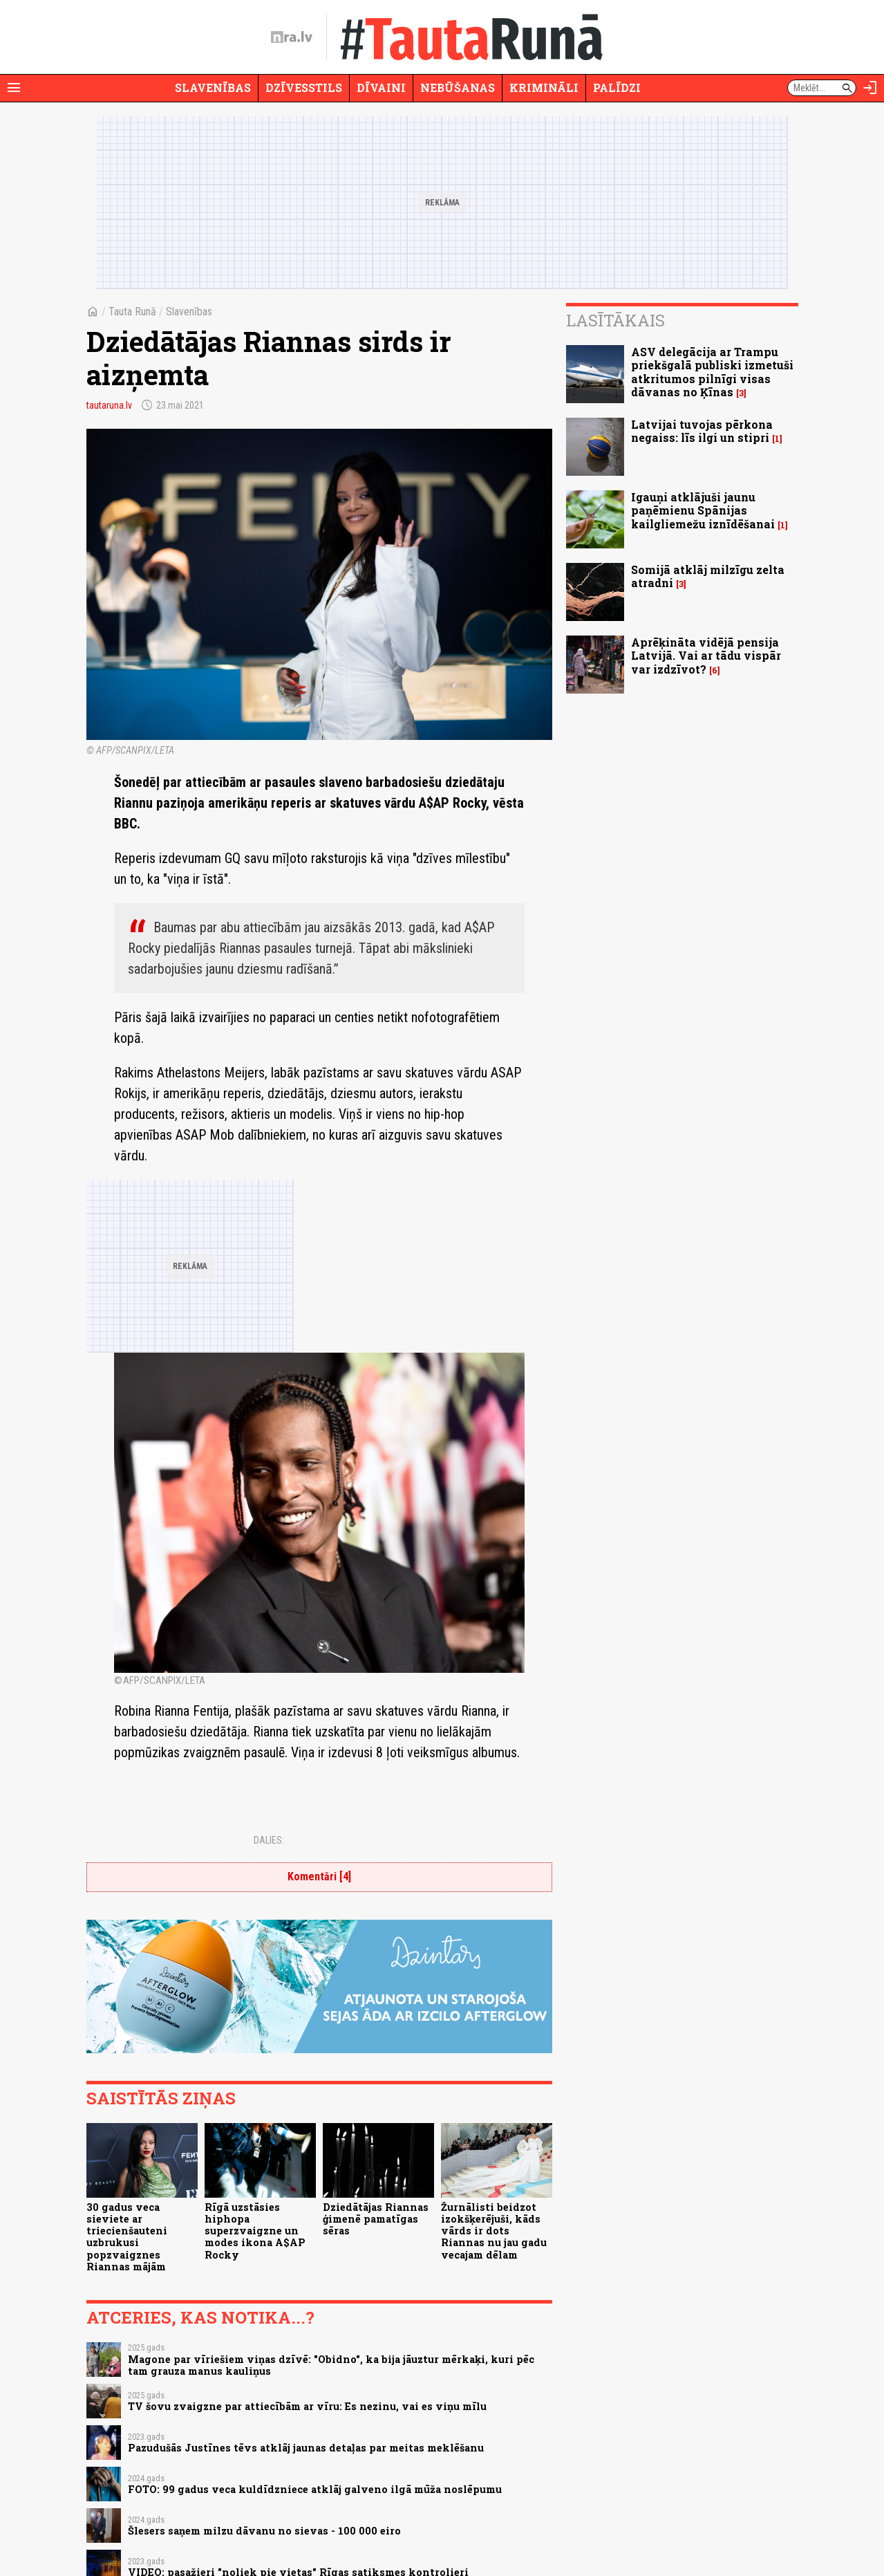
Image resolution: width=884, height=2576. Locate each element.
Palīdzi (617, 87)
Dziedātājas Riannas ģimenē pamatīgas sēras (376, 2219)
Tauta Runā (132, 311)
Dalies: (269, 1840)
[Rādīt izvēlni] (14, 88)
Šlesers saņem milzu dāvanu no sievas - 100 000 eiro (264, 2530)
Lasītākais (615, 320)
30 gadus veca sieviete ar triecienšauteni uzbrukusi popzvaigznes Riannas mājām (126, 2236)
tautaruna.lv (109, 405)
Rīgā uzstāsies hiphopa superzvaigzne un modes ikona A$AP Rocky (255, 2230)
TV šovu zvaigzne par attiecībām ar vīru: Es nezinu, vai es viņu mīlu (307, 2406)
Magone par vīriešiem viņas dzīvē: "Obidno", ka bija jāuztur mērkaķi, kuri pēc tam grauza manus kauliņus (331, 2365)
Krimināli (544, 87)
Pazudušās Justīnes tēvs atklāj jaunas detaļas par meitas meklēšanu (306, 2447)
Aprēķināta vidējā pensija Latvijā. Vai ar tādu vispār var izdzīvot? (706, 655)
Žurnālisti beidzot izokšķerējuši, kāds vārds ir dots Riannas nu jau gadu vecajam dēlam (494, 2230)
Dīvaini (381, 87)
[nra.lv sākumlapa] (291, 37)
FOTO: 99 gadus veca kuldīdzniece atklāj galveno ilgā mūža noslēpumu (315, 2489)
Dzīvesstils (303, 87)
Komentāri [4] (319, 1876)
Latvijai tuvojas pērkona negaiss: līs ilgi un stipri (702, 431)
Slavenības (213, 87)
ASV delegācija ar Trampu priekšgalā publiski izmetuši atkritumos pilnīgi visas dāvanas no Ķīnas (712, 371)
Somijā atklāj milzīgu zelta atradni (707, 576)
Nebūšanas (457, 87)
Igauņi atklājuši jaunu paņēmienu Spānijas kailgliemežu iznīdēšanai (703, 510)
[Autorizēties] (870, 88)
